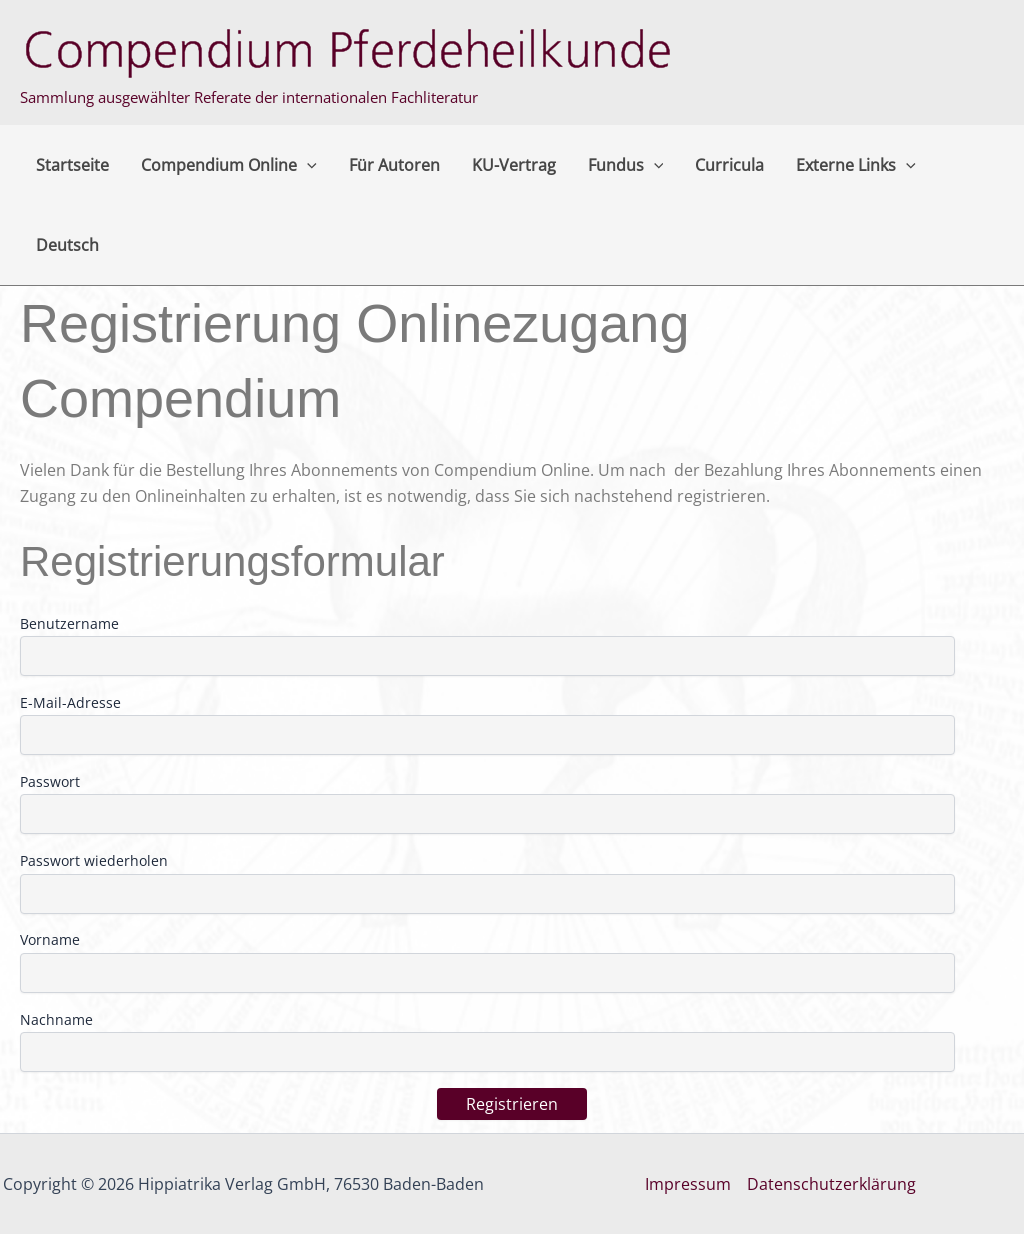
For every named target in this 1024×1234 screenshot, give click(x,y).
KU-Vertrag (514, 165)
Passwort (50, 781)
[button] (307, 165)
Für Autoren (394, 165)
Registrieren (512, 1104)
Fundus (626, 165)
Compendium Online (229, 165)
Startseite (72, 165)
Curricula (729, 165)
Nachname (56, 1019)
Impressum (688, 1184)
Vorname (50, 939)
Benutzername (69, 623)
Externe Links (856, 165)
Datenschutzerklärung (831, 1184)
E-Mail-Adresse (70, 702)
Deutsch (67, 245)
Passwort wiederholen (94, 860)
